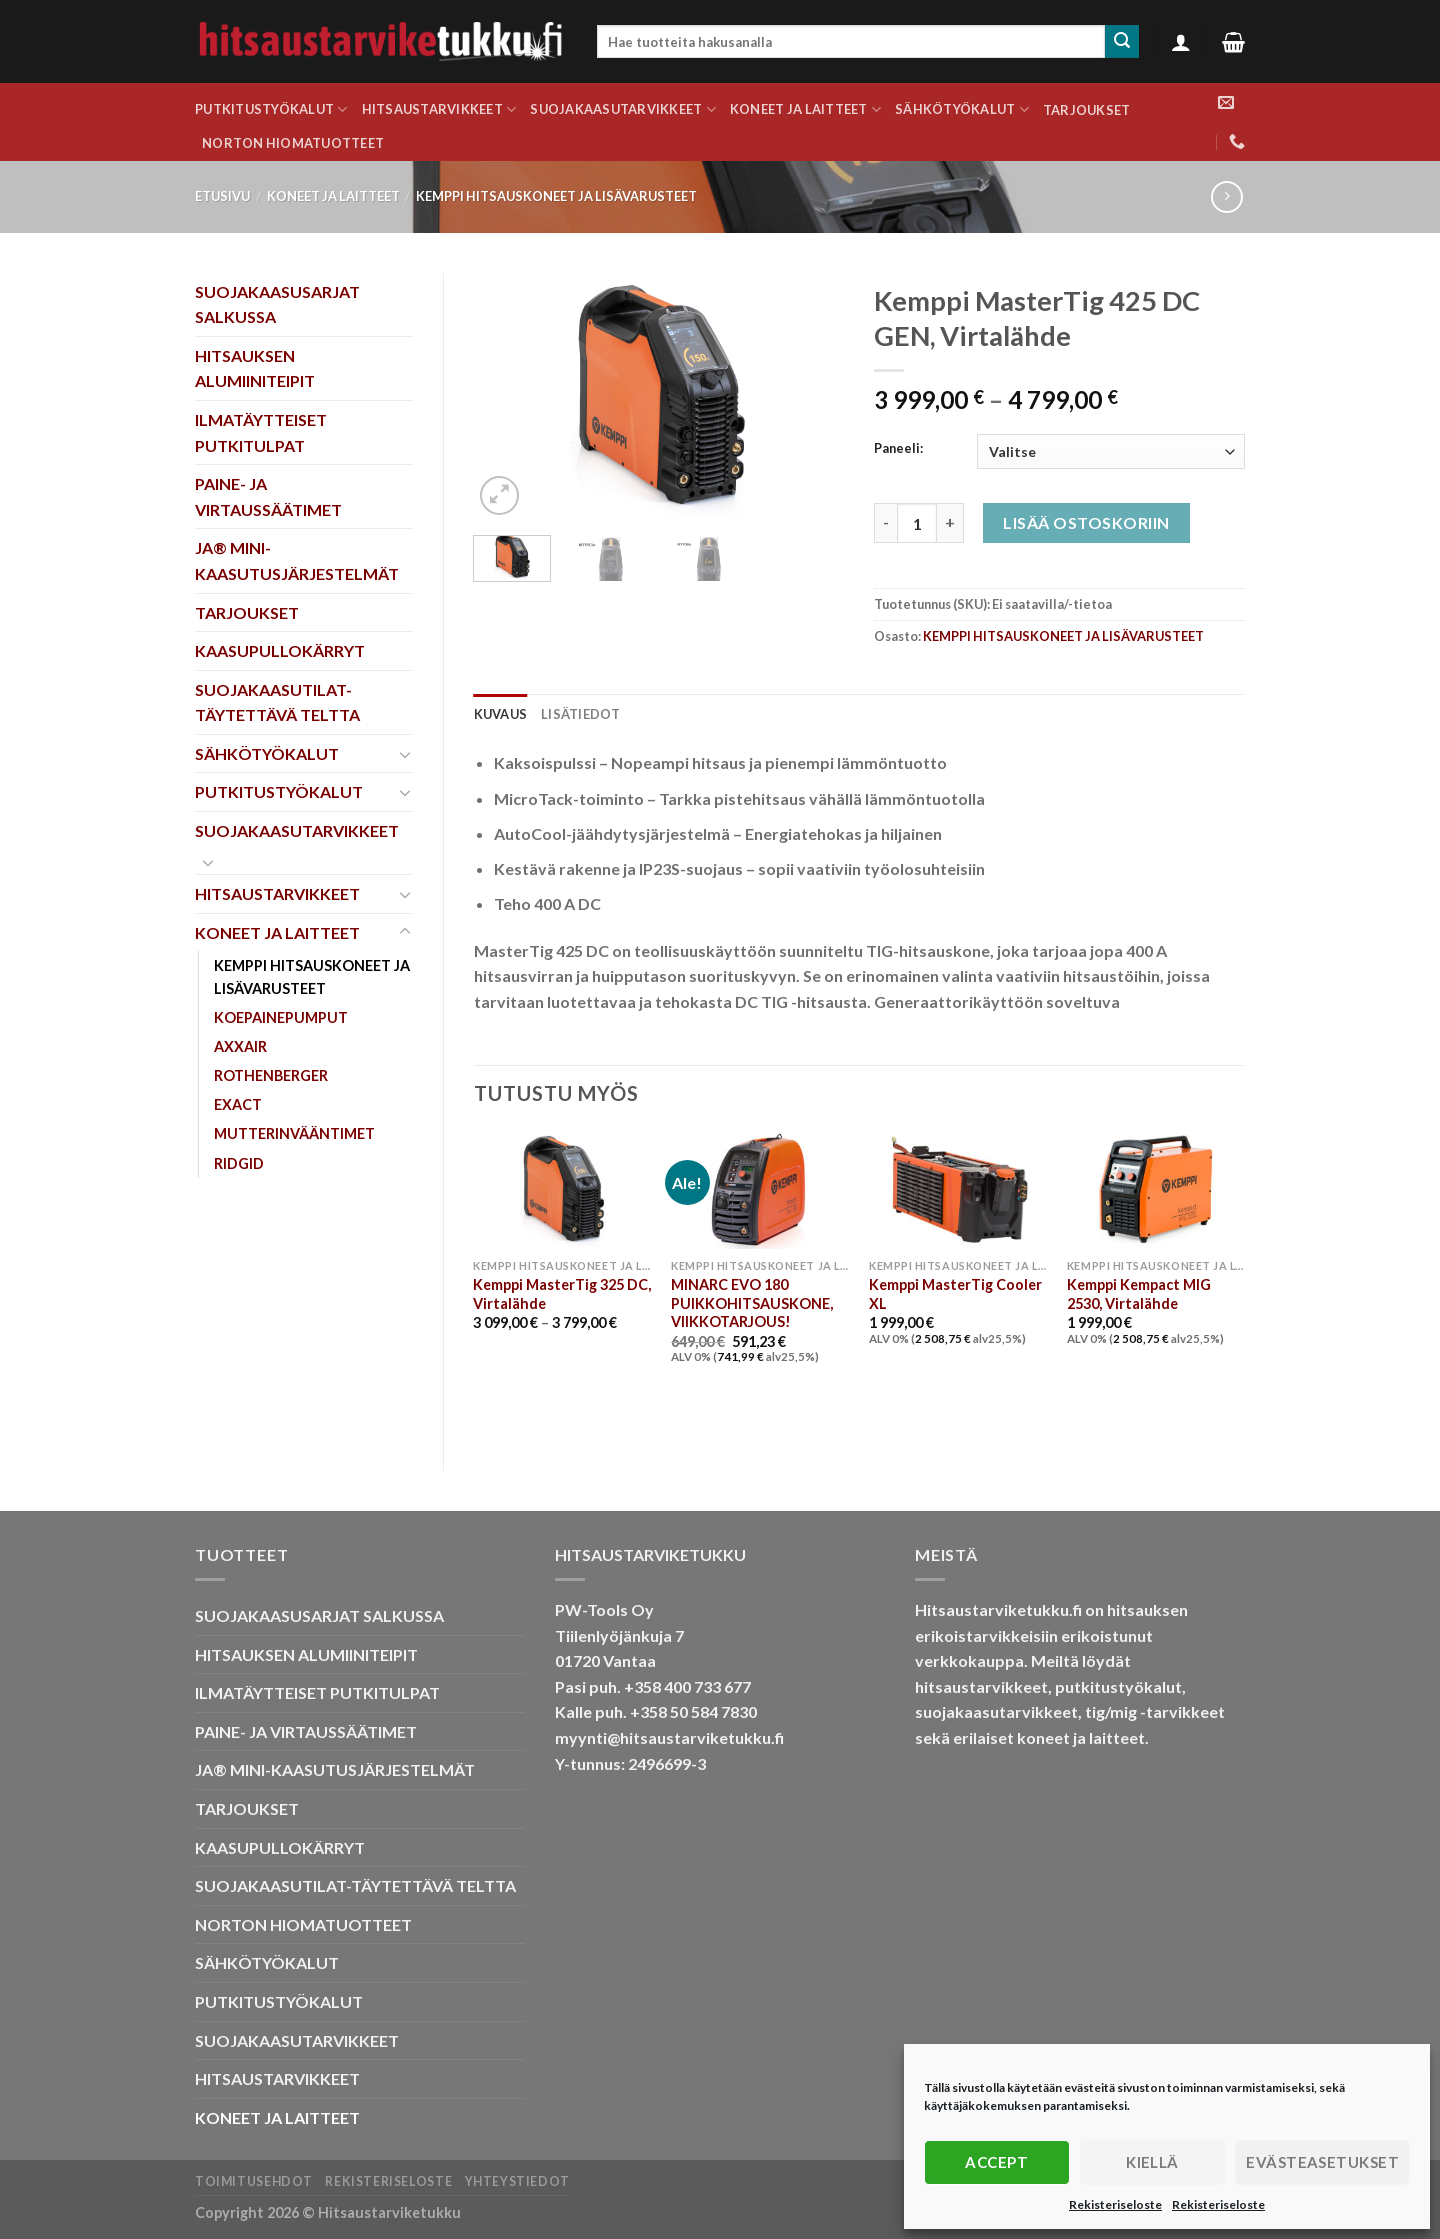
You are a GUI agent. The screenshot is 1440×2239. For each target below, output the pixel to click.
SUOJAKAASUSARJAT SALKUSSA (277, 304)
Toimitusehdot (254, 2181)
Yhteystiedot (517, 2181)
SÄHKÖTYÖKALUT (962, 109)
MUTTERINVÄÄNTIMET (294, 1133)
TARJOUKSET (1087, 110)
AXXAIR (240, 1046)
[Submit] (1122, 42)
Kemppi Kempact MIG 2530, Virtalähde (1139, 1294)
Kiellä (1152, 2162)
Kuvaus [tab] (501, 714)
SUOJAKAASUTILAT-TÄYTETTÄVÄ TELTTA (277, 702)
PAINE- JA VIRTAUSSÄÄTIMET (268, 496)
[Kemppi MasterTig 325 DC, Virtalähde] (562, 1189)
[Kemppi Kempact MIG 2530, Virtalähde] (1156, 1189)
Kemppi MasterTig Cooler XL (955, 1294)
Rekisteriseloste (1115, 2204)
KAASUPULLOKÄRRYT (280, 650)
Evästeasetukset (1322, 2162)
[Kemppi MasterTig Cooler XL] (958, 1189)
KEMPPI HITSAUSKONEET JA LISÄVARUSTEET (556, 196)
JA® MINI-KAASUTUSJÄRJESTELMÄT (297, 560)
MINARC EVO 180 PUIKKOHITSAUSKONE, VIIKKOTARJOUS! (752, 1303)
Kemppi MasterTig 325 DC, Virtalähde (562, 1294)
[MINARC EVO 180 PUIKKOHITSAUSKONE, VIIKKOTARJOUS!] (760, 1189)
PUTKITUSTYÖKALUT (271, 109)
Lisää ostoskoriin (1086, 522)
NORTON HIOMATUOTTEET (293, 143)
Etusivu (222, 196)
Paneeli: (898, 449)
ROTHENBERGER (271, 1075)
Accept (996, 2162)
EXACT (238, 1104)
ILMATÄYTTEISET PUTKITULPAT (261, 432)
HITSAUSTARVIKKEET (439, 109)
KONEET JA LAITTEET (805, 109)
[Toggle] (405, 754)
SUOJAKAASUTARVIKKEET (623, 109)
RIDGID (239, 1163)
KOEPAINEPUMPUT (281, 1017)
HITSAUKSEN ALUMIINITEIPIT (255, 368)
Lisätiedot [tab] (581, 714)
